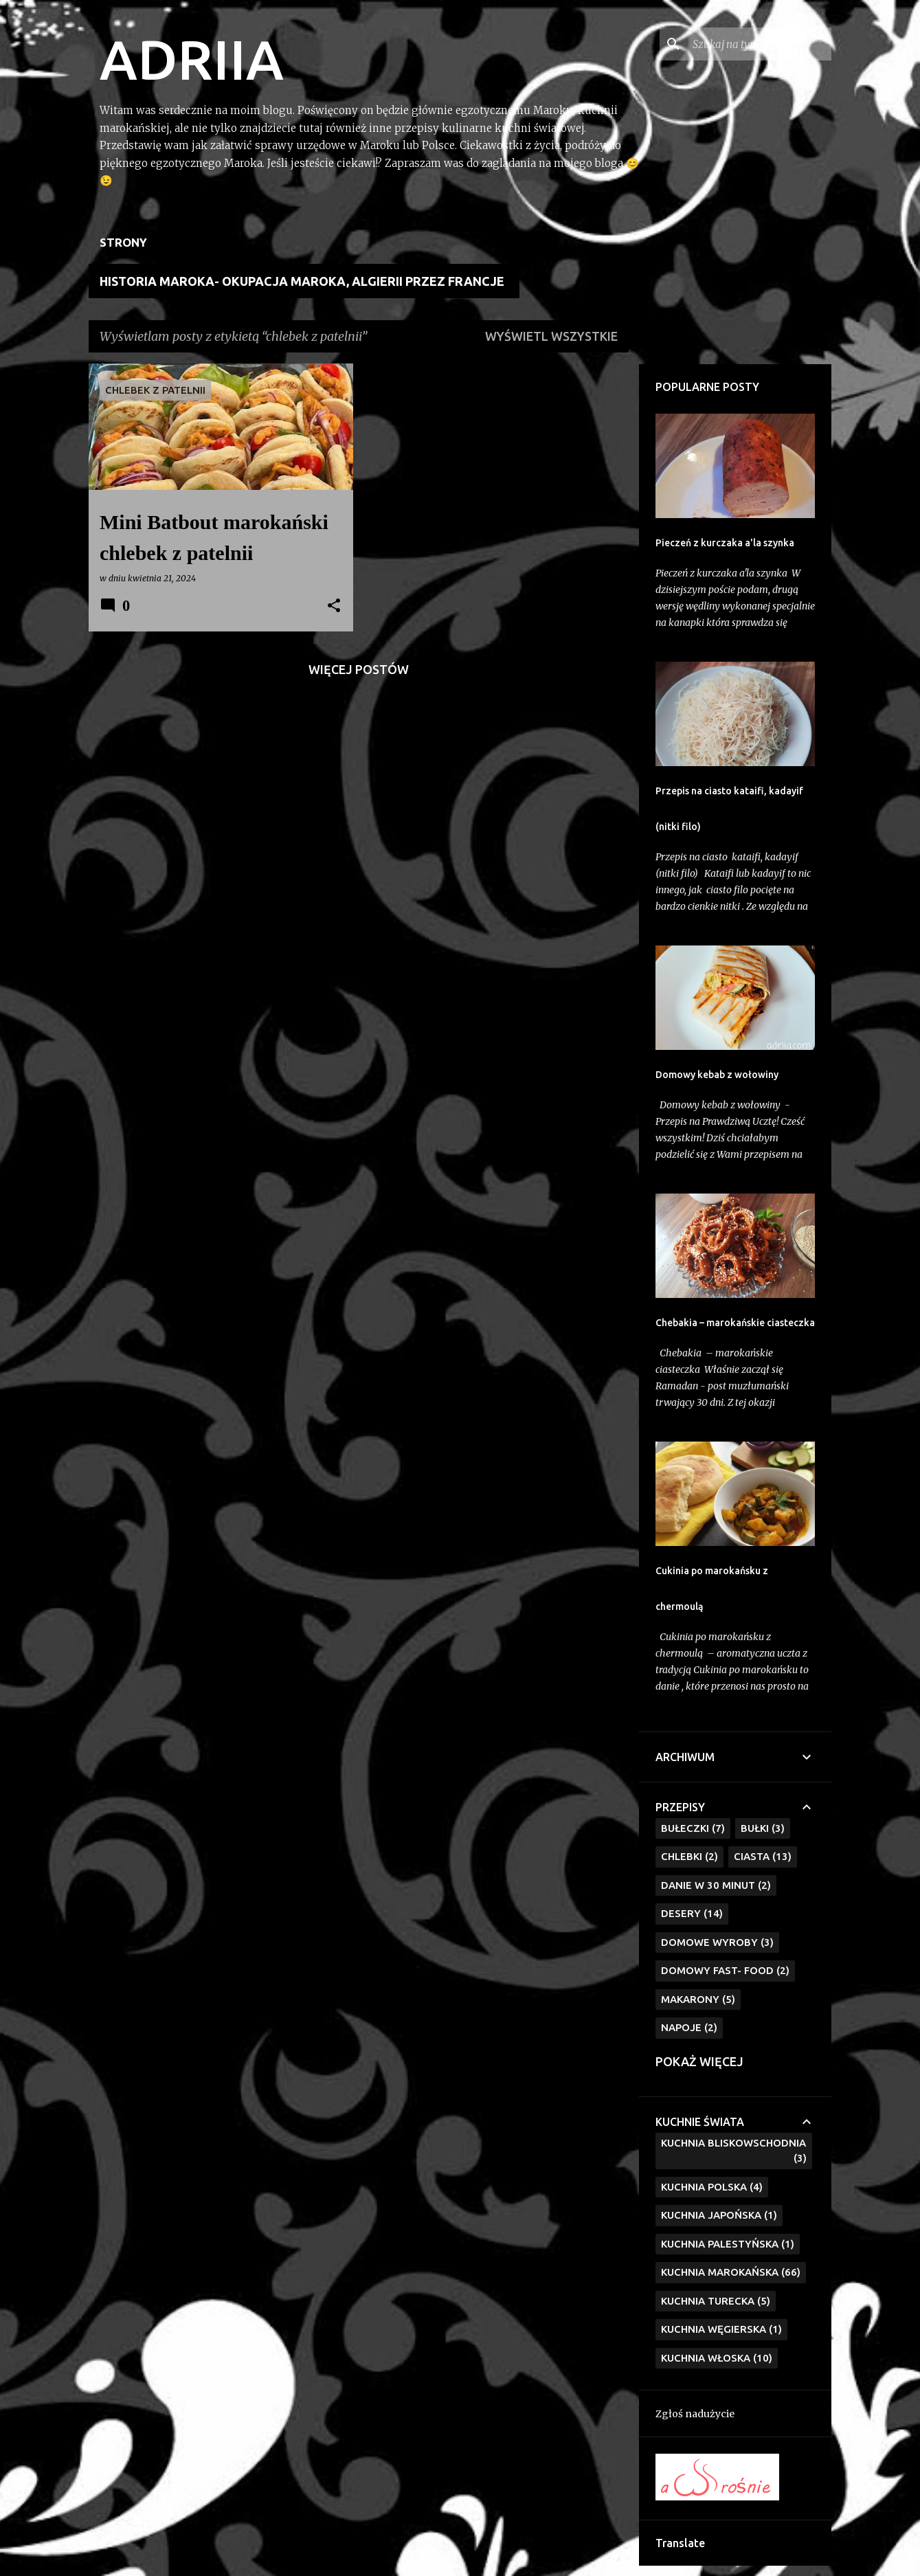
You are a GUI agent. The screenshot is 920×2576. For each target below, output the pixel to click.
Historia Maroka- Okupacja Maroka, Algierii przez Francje (302, 281)
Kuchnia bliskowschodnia (734, 2151)
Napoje (689, 2028)
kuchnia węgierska (721, 2330)
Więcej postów (358, 669)
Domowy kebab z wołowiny (716, 1074)
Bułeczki (693, 1829)
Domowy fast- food (725, 1971)
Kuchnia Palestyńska (727, 2244)
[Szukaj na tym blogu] (759, 43)
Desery (692, 1914)
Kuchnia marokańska (730, 2273)
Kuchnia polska (712, 2187)
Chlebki (689, 1857)
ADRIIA (192, 59)
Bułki (763, 1829)
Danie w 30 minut (716, 1886)
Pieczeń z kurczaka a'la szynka (724, 542)
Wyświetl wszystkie (551, 336)
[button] (334, 606)
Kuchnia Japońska (719, 2216)
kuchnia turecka (715, 2301)
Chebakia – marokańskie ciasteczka (735, 1322)
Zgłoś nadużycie (694, 2414)
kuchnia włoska (716, 2358)
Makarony (698, 2000)
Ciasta (763, 1857)
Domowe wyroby (717, 1943)
